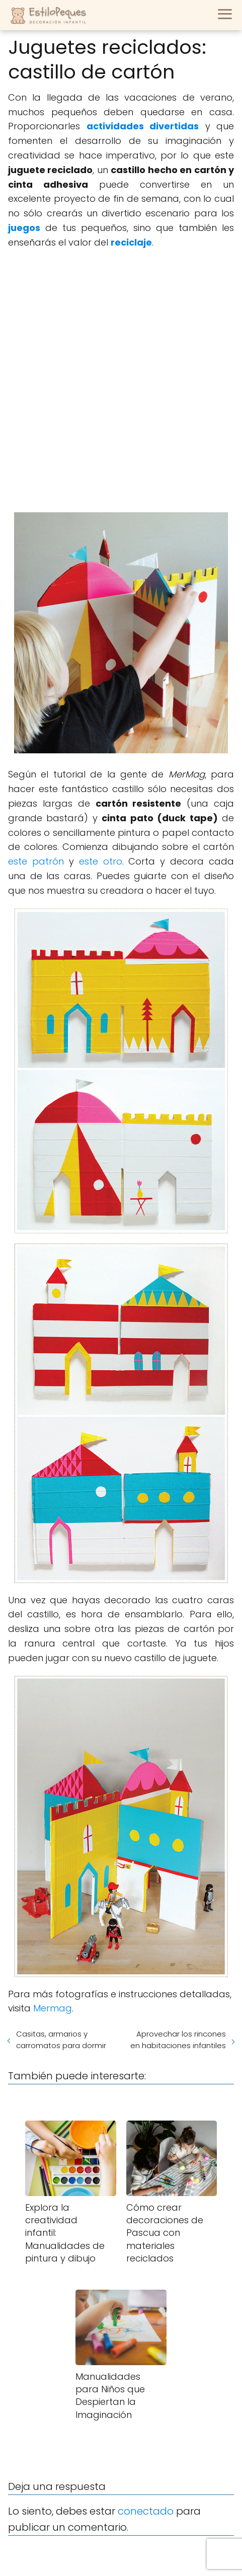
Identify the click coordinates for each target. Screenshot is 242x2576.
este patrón (36, 861)
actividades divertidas (143, 126)
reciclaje (131, 242)
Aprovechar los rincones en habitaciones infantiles (178, 2039)
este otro (100, 861)
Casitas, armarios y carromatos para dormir (61, 2039)
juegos (24, 227)
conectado (146, 2511)
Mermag (52, 2008)
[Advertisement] (121, 381)
